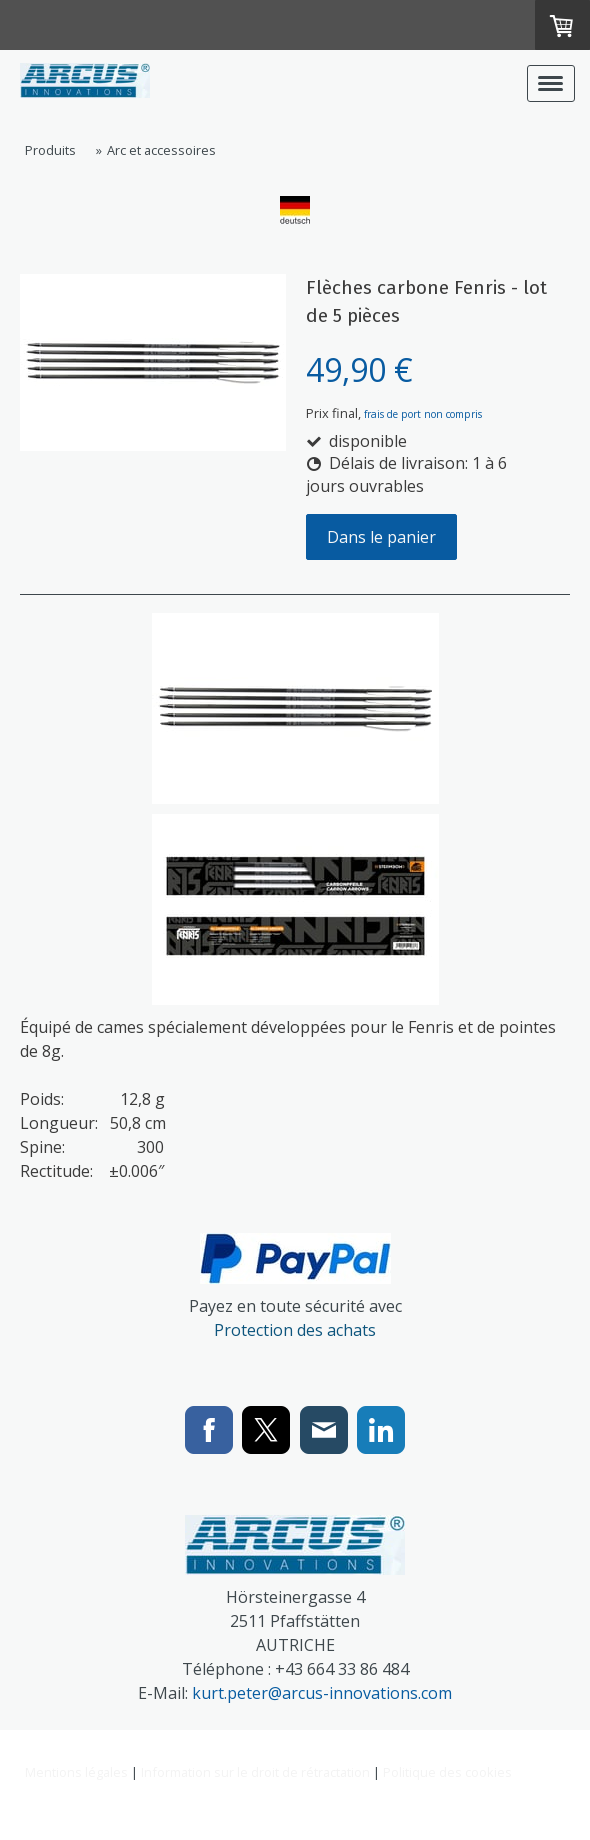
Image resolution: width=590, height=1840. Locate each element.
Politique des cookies (447, 1772)
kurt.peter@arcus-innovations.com (322, 1693)
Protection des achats (295, 1330)
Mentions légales (76, 1772)
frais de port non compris (423, 414)
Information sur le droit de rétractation (255, 1772)
